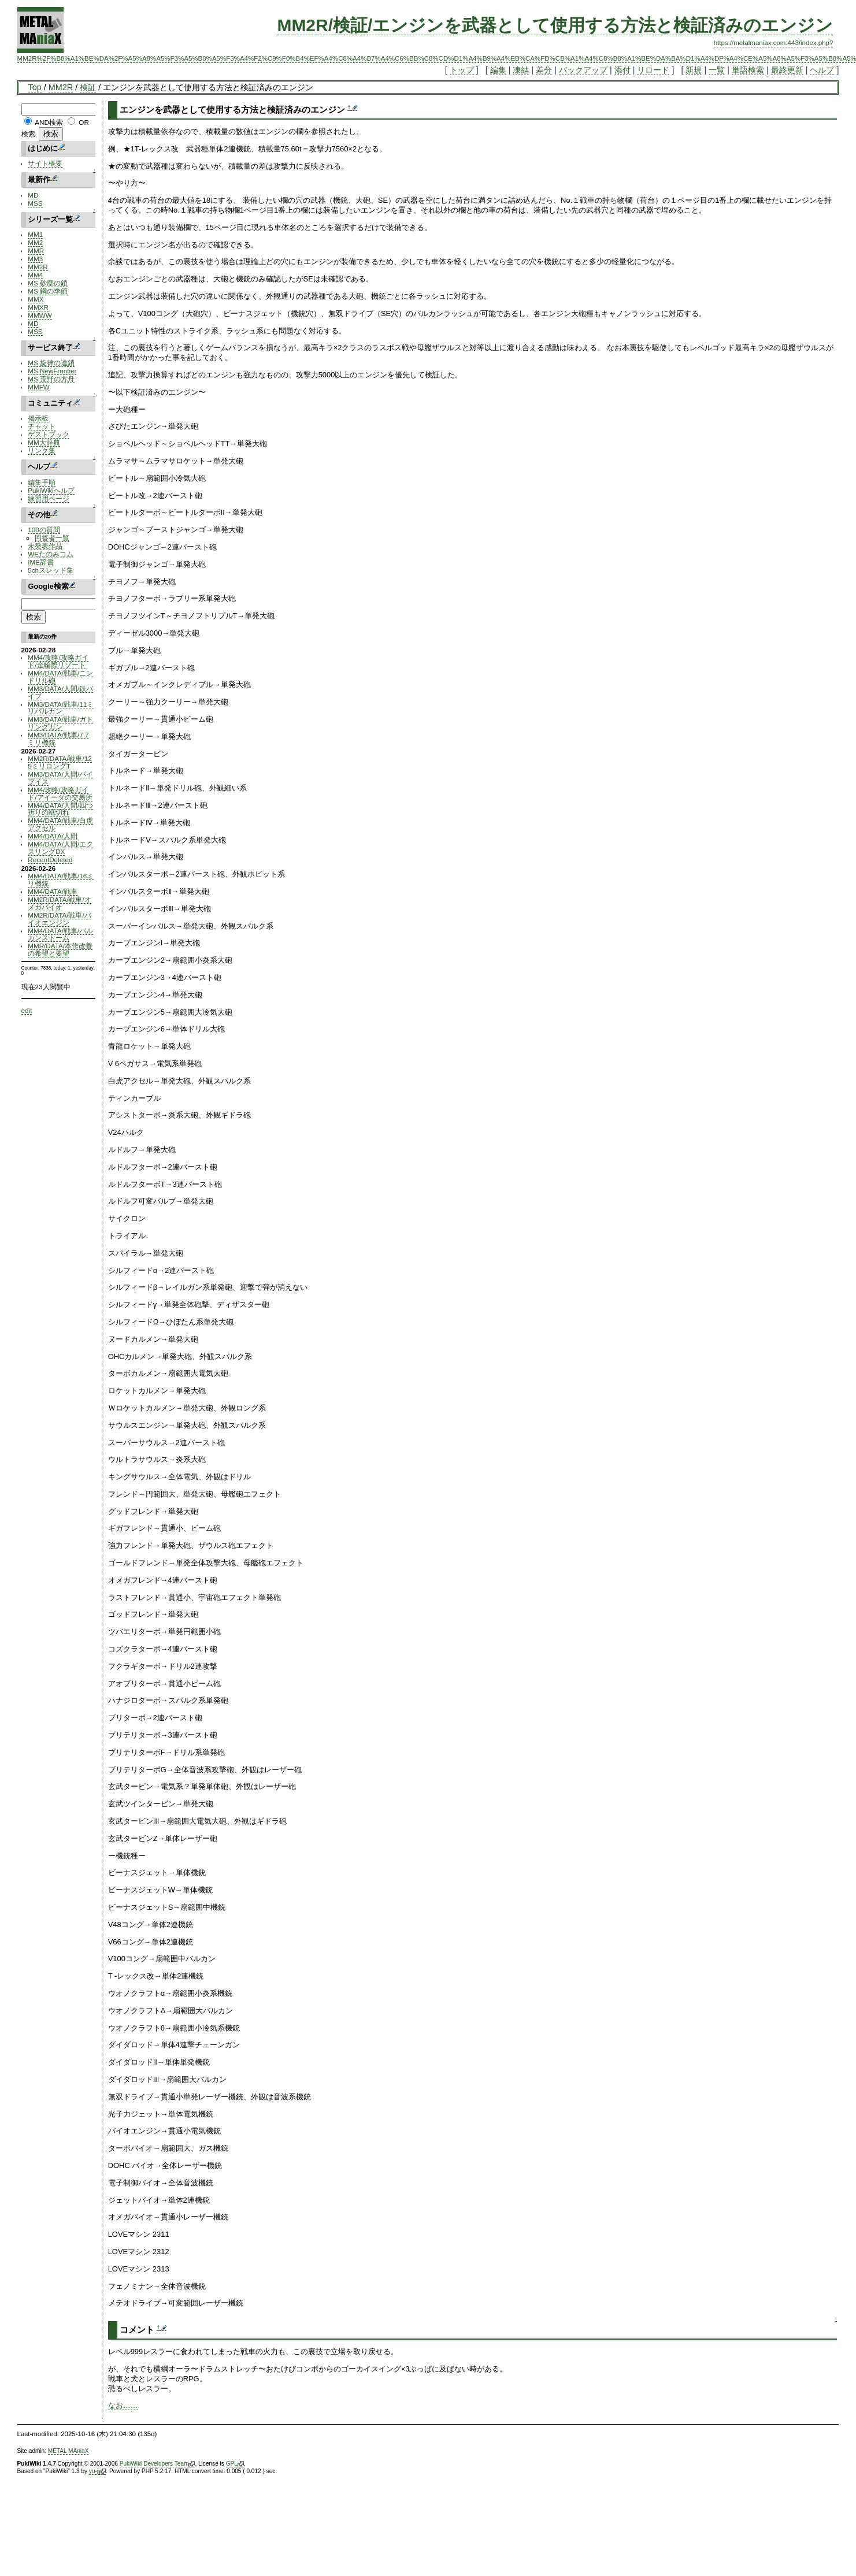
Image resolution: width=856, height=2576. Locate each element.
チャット (41, 426)
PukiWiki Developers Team (157, 2463)
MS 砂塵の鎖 (48, 283)
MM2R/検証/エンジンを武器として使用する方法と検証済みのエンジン (555, 25)
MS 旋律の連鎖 (51, 362)
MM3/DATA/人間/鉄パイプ (60, 692)
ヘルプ (822, 70)
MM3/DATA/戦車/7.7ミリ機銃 (58, 738)
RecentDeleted (50, 859)
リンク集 (41, 450)
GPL (235, 2463)
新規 (693, 70)
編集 (498, 70)
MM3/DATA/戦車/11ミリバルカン (61, 707)
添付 (622, 70)
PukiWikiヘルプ (51, 490)
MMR (36, 250)
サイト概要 (45, 163)
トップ (462, 70)
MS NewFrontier (52, 370)
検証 (88, 87)
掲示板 (38, 418)
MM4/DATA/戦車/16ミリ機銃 (61, 879)
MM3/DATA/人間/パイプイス (60, 777)
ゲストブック (48, 434)
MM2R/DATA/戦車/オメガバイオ (59, 903)
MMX (35, 299)
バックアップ (583, 70)
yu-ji (97, 2471)
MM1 (35, 234)
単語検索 (748, 70)
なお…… (123, 2405)
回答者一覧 (52, 537)
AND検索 (49, 122)
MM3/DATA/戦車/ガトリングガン (60, 722)
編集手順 (41, 482)
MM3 (35, 258)
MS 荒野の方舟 (51, 379)
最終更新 (787, 70)
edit (26, 1010)
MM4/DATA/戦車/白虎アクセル (60, 824)
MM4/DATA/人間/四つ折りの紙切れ (60, 808)
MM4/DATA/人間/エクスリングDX (60, 847)
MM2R (61, 87)
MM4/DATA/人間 (52, 836)
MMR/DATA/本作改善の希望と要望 (60, 949)
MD (33, 195)
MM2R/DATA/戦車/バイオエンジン (59, 918)
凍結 (521, 70)
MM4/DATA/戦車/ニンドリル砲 (60, 676)
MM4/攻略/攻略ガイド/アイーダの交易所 (60, 793)
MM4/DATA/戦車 (52, 891)
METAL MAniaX (68, 2451)
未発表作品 (45, 546)
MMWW (39, 315)
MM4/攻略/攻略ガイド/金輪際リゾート (58, 661)
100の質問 (44, 529)
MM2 (35, 242)
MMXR (38, 307)
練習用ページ (48, 498)
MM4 (35, 275)
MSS (35, 203)
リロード (653, 70)
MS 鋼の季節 (48, 291)
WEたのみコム (50, 554)
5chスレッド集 (50, 570)
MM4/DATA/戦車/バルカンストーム (60, 934)
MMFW (39, 387)
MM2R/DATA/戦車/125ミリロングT (59, 762)
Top (35, 87)
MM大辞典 (44, 442)
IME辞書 (41, 562)
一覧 (717, 70)
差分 (544, 70)
